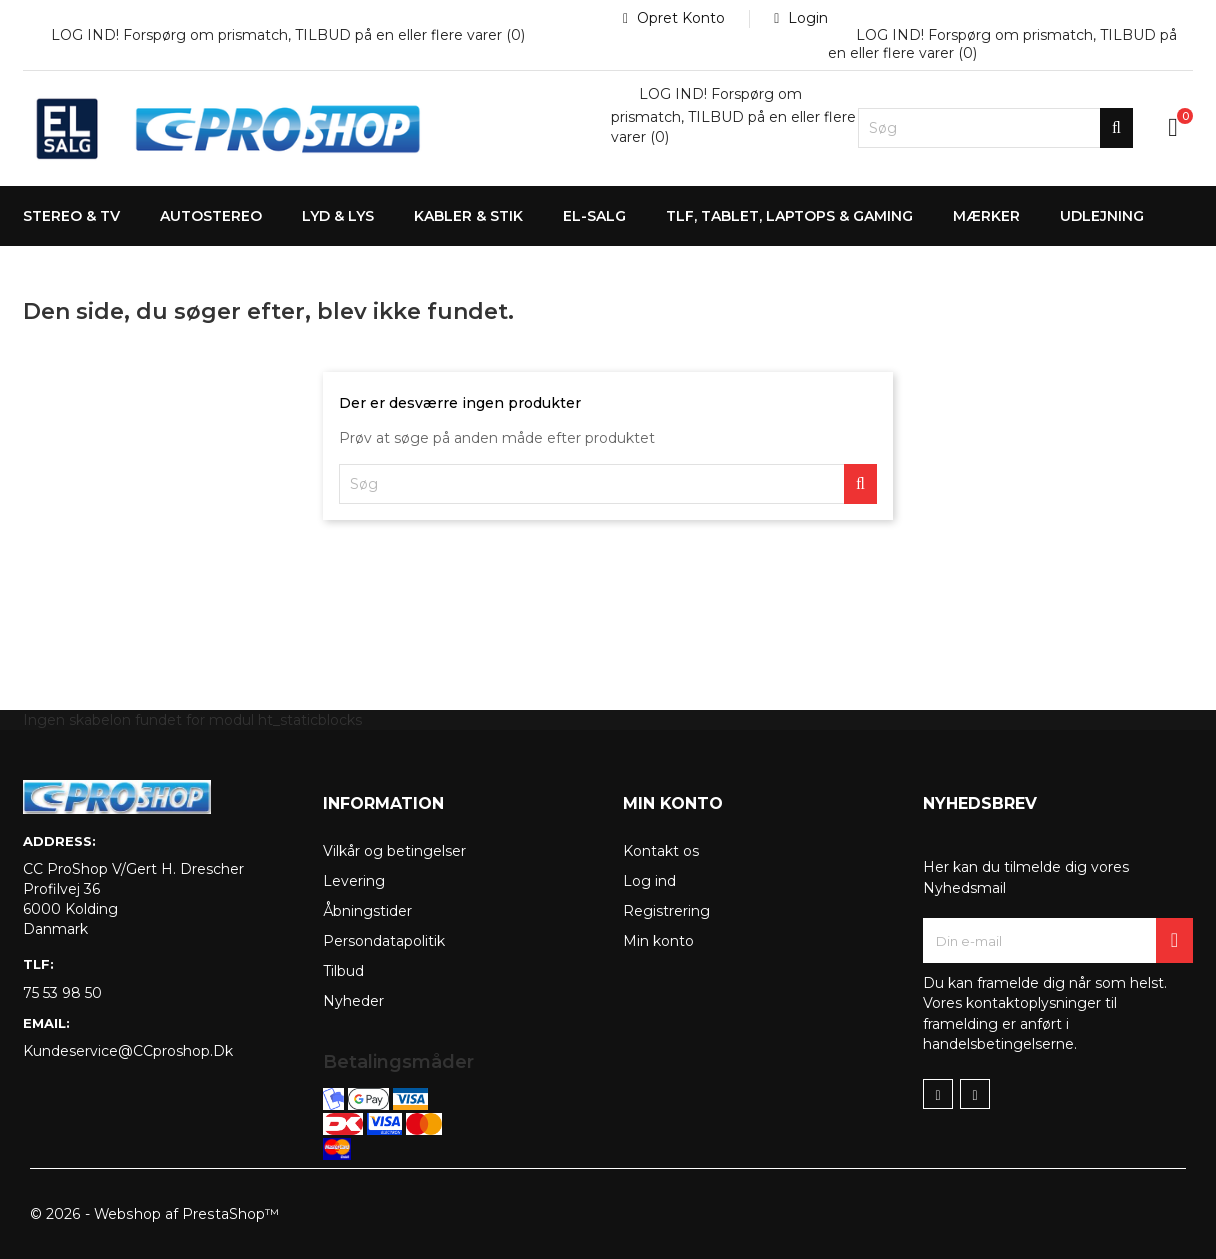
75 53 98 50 (62, 993)
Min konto (658, 941)
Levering (354, 881)
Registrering (666, 911)
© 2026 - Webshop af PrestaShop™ (153, 1214)
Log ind (649, 881)
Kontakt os (661, 851)
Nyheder (353, 1001)
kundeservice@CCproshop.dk (128, 1051)
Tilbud (343, 971)
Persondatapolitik (384, 941)
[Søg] (995, 128)
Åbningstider (367, 911)
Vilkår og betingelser (394, 851)
